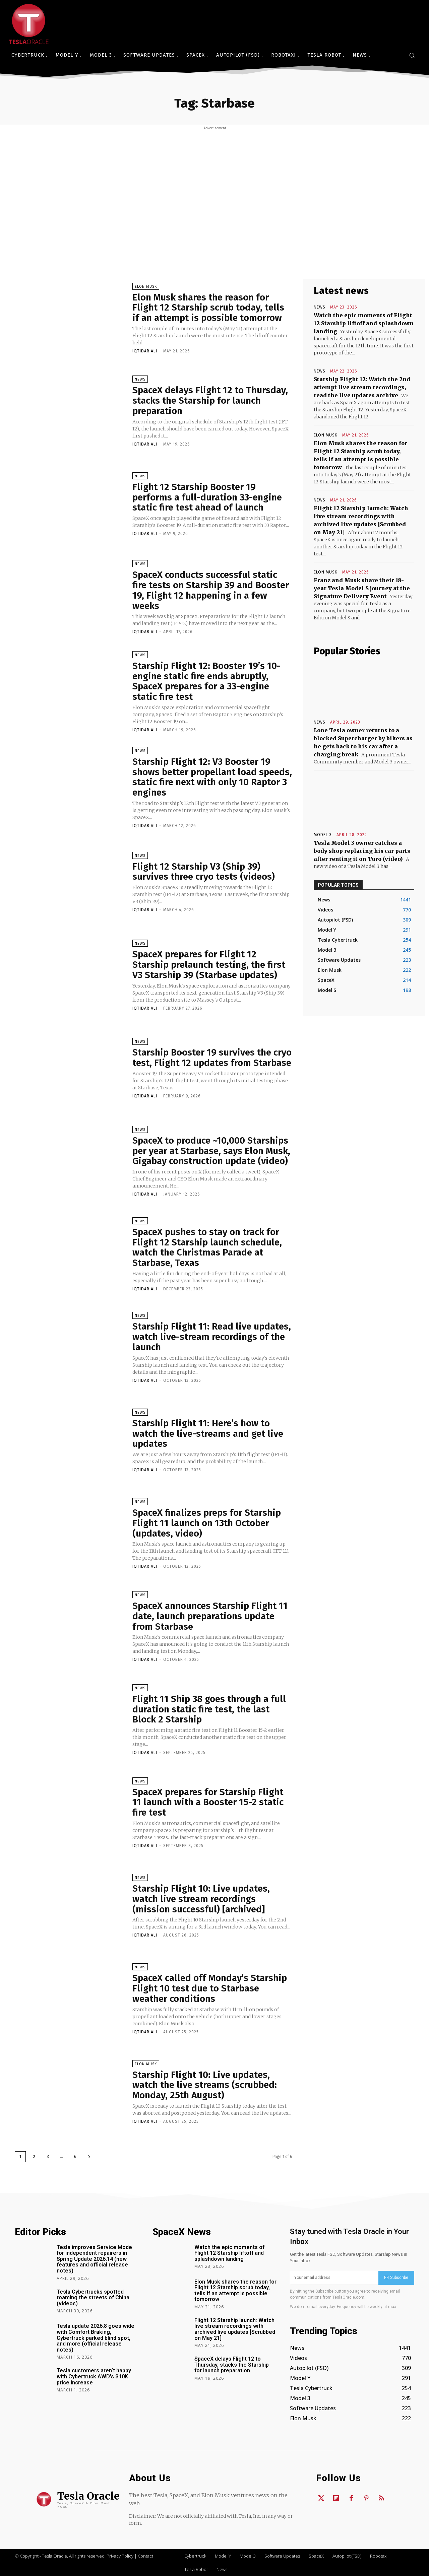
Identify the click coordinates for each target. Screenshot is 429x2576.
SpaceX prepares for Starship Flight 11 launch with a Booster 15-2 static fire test (208, 1802)
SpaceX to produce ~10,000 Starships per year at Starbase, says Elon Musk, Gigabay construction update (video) (211, 1151)
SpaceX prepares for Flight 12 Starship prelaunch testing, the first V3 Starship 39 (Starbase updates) (208, 964)
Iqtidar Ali (144, 351)
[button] (412, 55)
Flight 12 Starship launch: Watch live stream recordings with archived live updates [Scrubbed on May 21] (234, 2329)
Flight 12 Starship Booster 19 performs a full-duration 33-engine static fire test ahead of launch (207, 497)
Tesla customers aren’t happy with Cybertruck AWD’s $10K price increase (94, 2376)
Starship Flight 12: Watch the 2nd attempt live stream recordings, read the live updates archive (362, 387)
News (140, 379)
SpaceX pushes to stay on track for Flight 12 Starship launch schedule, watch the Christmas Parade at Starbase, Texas (207, 1247)
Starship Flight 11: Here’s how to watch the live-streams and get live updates (207, 1433)
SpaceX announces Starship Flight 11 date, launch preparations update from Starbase (210, 1616)
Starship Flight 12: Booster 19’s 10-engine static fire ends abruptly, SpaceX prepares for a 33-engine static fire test (206, 681)
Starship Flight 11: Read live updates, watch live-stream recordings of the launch (211, 1337)
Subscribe (396, 2277)
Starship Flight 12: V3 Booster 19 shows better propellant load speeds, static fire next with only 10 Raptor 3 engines (212, 777)
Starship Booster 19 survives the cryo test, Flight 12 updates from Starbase (212, 1057)
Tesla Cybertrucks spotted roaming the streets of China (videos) (93, 2298)
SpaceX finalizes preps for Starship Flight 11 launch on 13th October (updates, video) (206, 1523)
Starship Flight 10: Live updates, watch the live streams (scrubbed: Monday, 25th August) (204, 2085)
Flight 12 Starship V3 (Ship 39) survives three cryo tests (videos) (203, 871)
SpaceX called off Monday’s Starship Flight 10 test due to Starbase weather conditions (209, 1988)
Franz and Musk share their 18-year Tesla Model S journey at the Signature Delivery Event (362, 588)
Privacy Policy (120, 2556)
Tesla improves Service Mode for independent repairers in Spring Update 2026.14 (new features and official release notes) (94, 2259)
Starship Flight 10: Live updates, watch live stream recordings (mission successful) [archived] (201, 1899)
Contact (145, 2556)
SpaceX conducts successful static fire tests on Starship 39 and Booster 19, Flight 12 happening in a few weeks (210, 590)
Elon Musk (146, 286)
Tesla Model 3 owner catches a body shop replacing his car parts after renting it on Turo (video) (362, 850)
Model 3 (323, 835)
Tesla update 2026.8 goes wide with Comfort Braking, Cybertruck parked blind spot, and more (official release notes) (95, 2338)
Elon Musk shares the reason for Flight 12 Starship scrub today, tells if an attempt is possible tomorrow (208, 308)
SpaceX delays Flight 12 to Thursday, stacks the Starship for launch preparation (210, 400)
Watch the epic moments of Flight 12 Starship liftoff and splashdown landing (364, 323)
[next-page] (89, 2156)
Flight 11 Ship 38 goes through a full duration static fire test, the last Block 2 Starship (209, 1709)
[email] (334, 2278)
